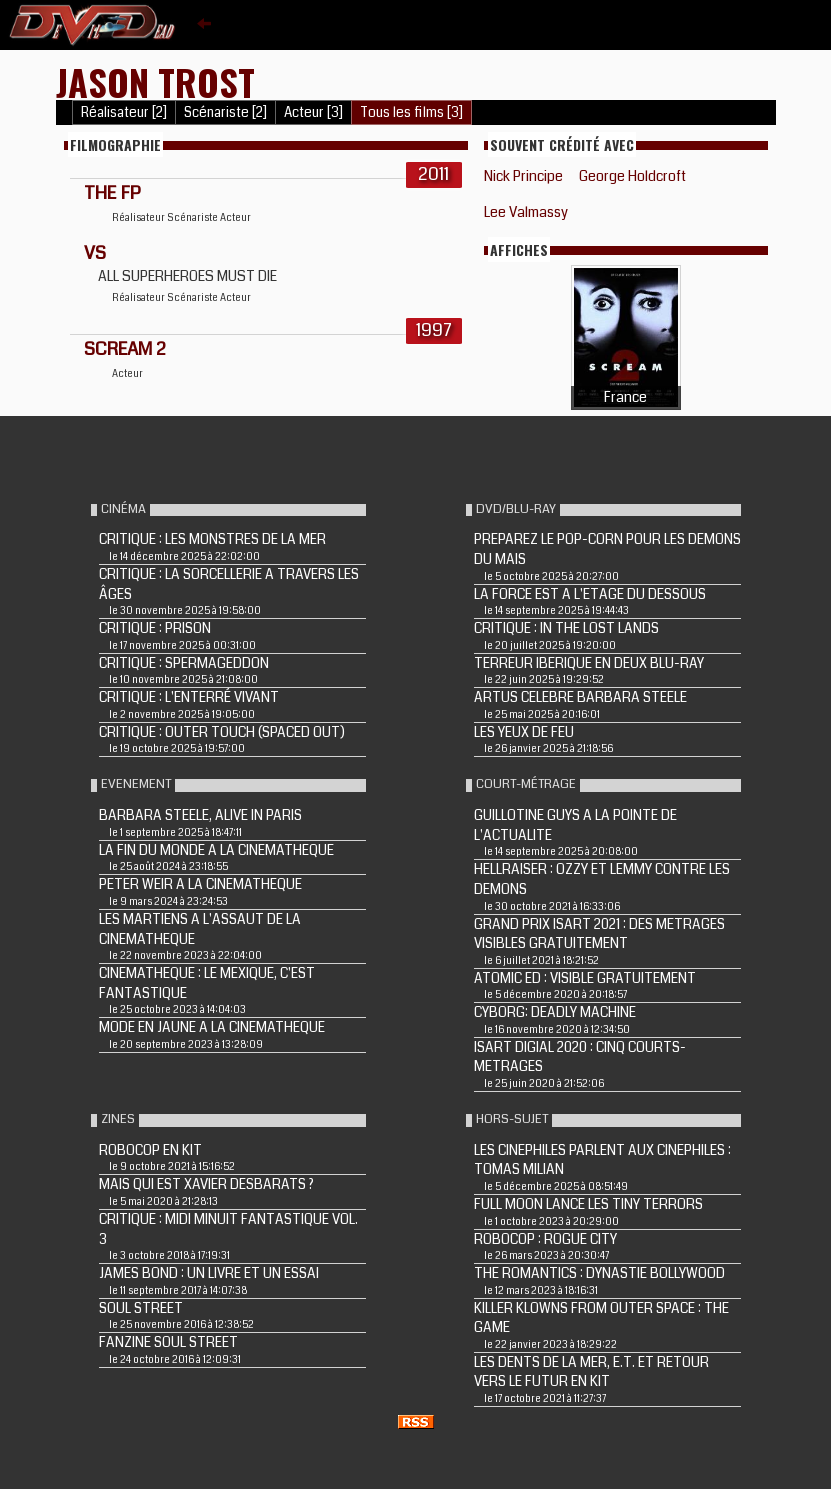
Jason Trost (155, 81)
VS (95, 253)
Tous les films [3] (411, 112)
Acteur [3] (313, 112)
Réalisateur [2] (124, 112)
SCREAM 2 (125, 349)
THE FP (112, 193)
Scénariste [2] (225, 112)
